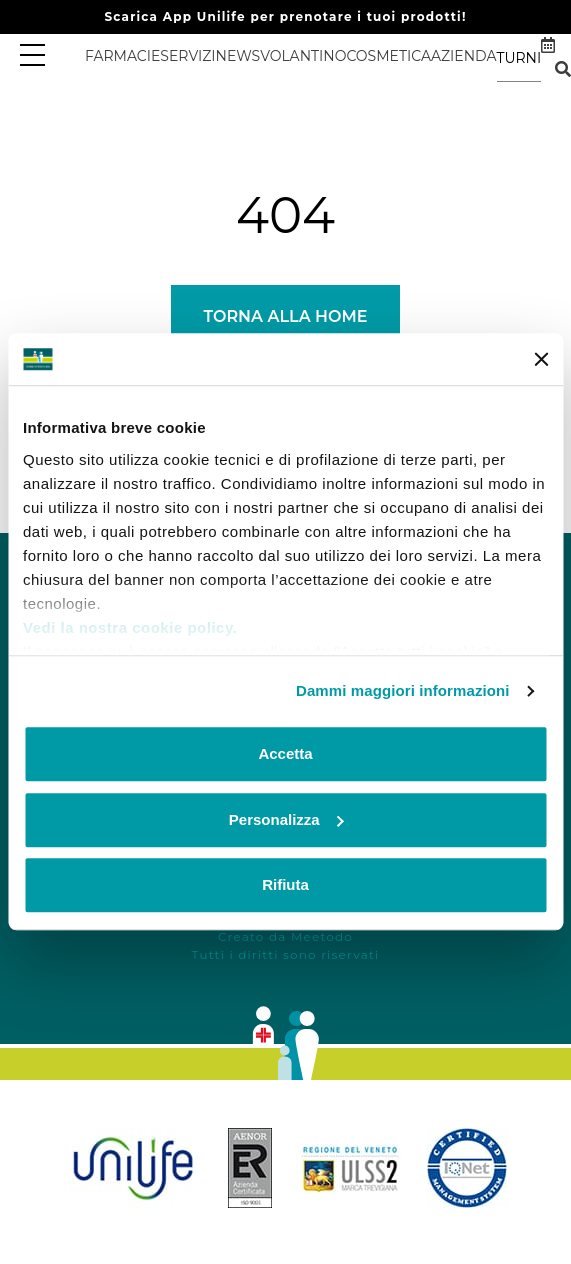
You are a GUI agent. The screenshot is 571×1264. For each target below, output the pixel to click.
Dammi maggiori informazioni (403, 690)
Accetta (285, 754)
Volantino (303, 56)
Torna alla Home (285, 316)
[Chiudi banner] (541, 359)
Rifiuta (285, 885)
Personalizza (286, 819)
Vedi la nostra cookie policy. (130, 627)
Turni (519, 58)
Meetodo (322, 936)
